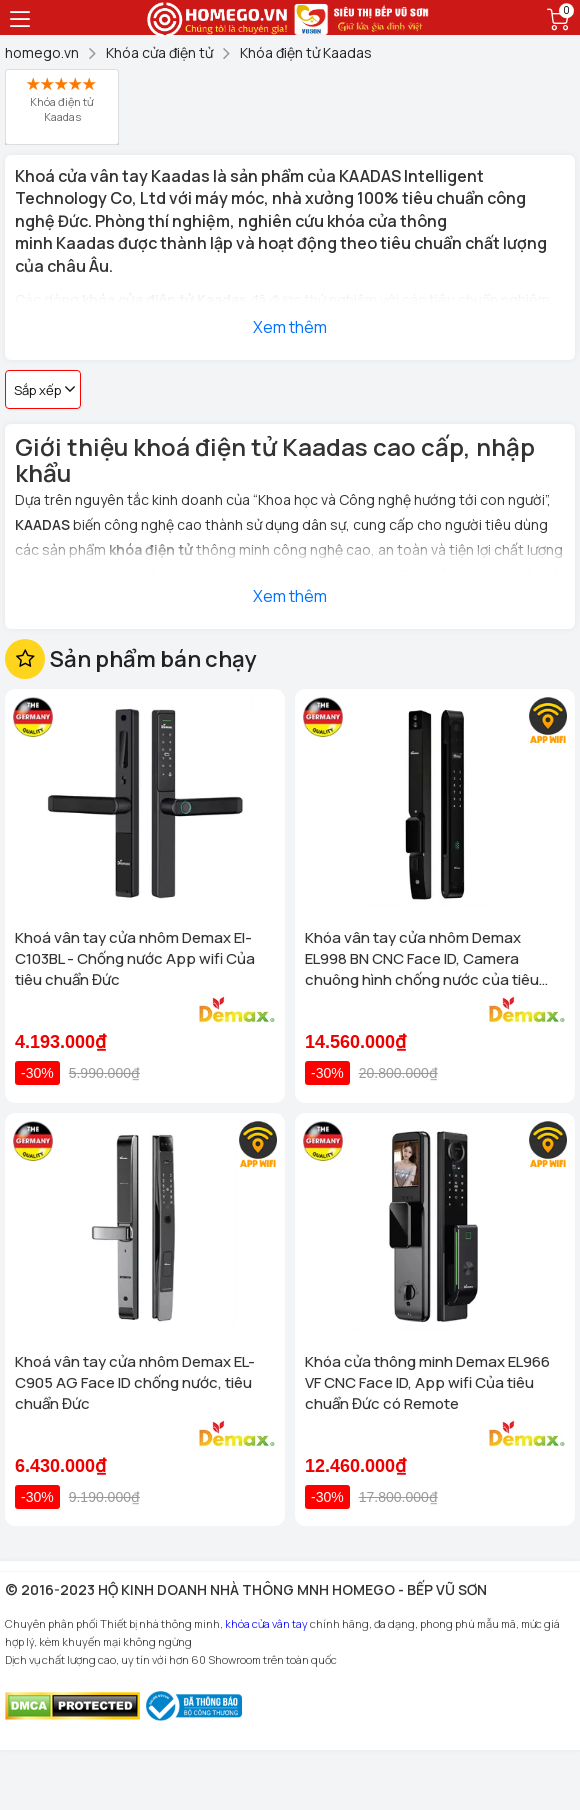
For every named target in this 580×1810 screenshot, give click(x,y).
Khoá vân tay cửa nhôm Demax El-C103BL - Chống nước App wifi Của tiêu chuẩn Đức (135, 958)
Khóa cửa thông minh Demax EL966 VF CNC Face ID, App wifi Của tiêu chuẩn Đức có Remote (427, 1382)
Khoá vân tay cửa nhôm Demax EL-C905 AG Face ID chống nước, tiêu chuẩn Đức (135, 1382)
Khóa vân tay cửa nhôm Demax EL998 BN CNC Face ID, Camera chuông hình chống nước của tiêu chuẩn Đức (422, 958)
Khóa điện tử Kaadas (62, 100)
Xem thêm (290, 327)
